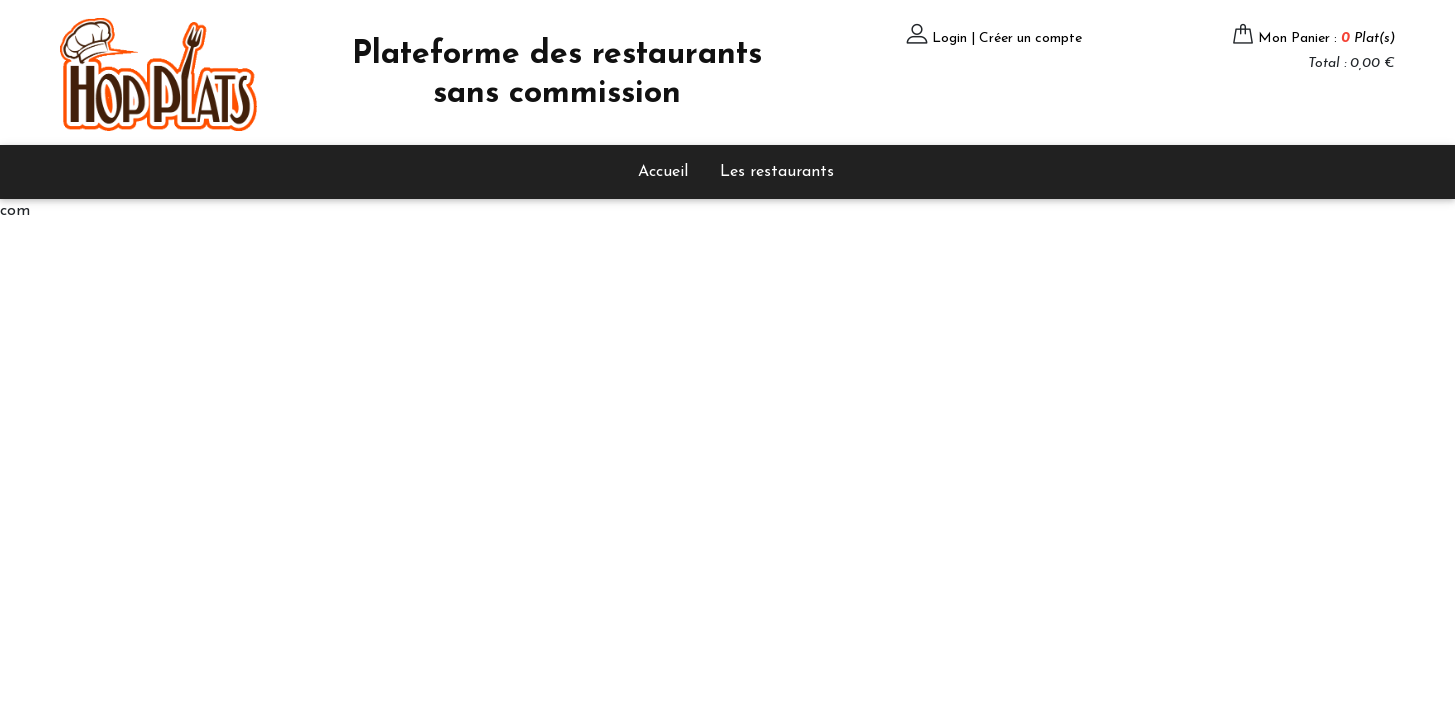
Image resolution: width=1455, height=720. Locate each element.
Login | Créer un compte (1007, 38)
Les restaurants (777, 172)
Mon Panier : (1326, 38)
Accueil (663, 172)
